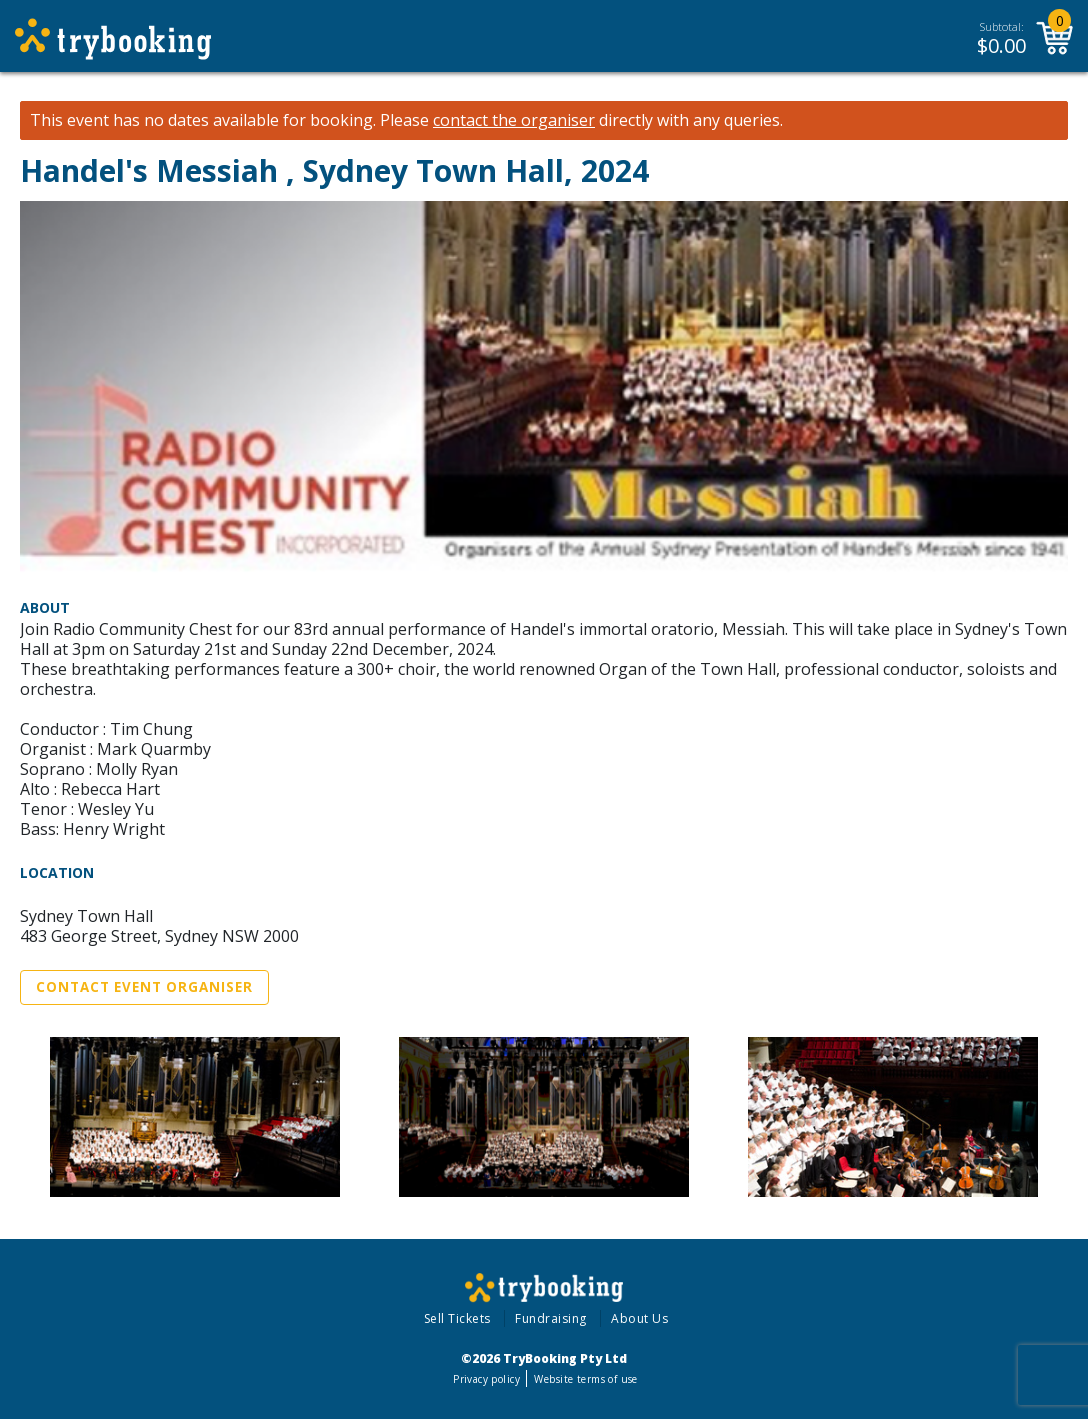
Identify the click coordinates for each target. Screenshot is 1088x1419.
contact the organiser (514, 120)
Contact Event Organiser (144, 987)
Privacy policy (486, 1379)
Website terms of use (585, 1379)
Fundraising (551, 1318)
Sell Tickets (457, 1318)
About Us (639, 1318)
